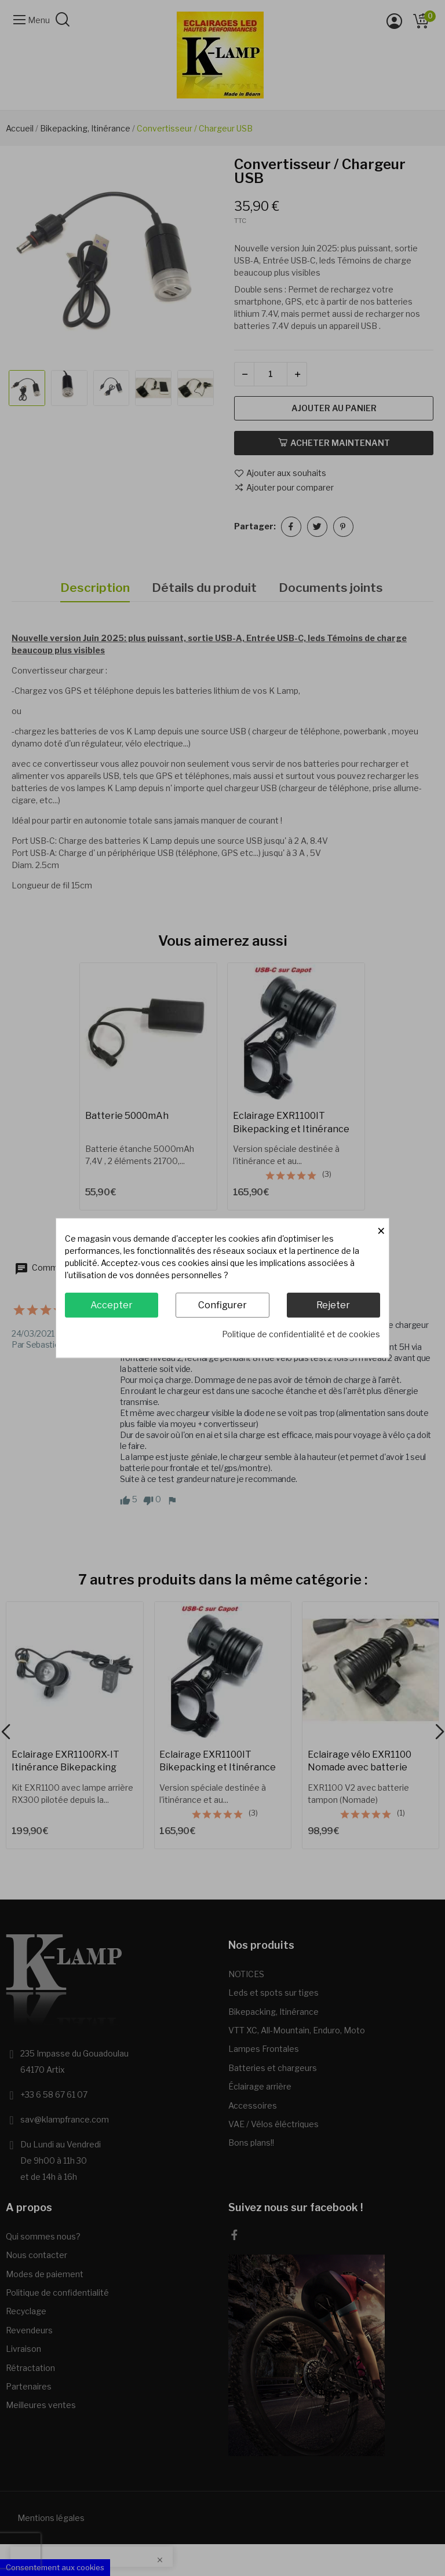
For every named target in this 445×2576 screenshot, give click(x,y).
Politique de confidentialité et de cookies (301, 1334)
